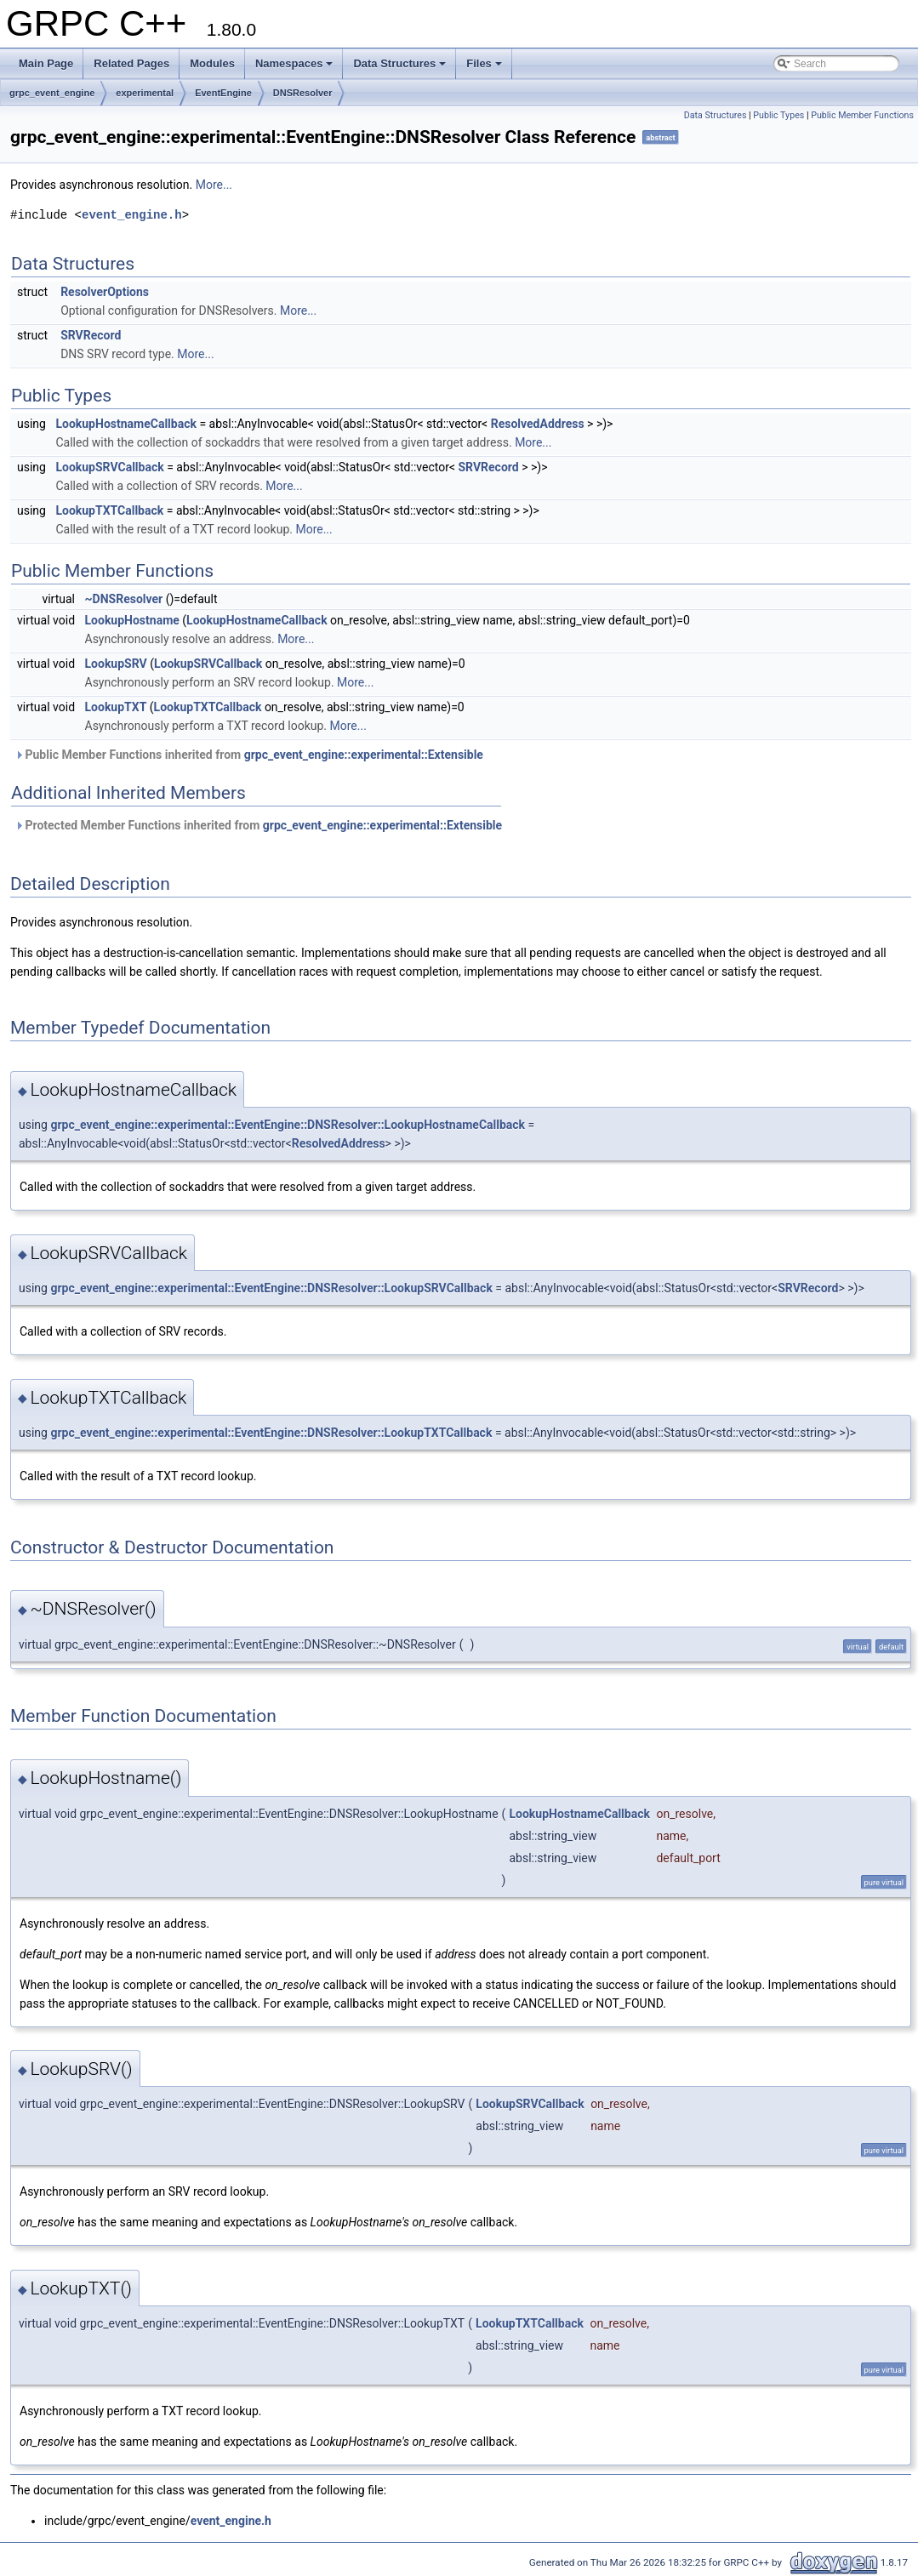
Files (484, 63)
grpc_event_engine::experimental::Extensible (363, 754)
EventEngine (223, 93)
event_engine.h (132, 215)
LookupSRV (116, 663)
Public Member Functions (862, 115)
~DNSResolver (124, 599)
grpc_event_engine (51, 93)
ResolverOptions (104, 292)
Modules (212, 63)
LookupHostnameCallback (126, 423)
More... (214, 184)
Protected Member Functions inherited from (258, 825)
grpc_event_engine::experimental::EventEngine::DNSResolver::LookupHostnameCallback (287, 1124)
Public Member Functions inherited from (248, 754)
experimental (145, 93)
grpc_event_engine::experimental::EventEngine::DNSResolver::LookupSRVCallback (271, 1288)
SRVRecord (90, 335)
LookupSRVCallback (109, 467)
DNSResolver (303, 93)
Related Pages (131, 63)
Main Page (46, 63)
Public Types (778, 115)
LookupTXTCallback (109, 510)
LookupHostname (132, 620)
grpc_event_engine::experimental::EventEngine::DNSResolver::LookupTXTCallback (271, 1432)
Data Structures (399, 63)
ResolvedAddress (537, 423)
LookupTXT (116, 707)
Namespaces (294, 63)
